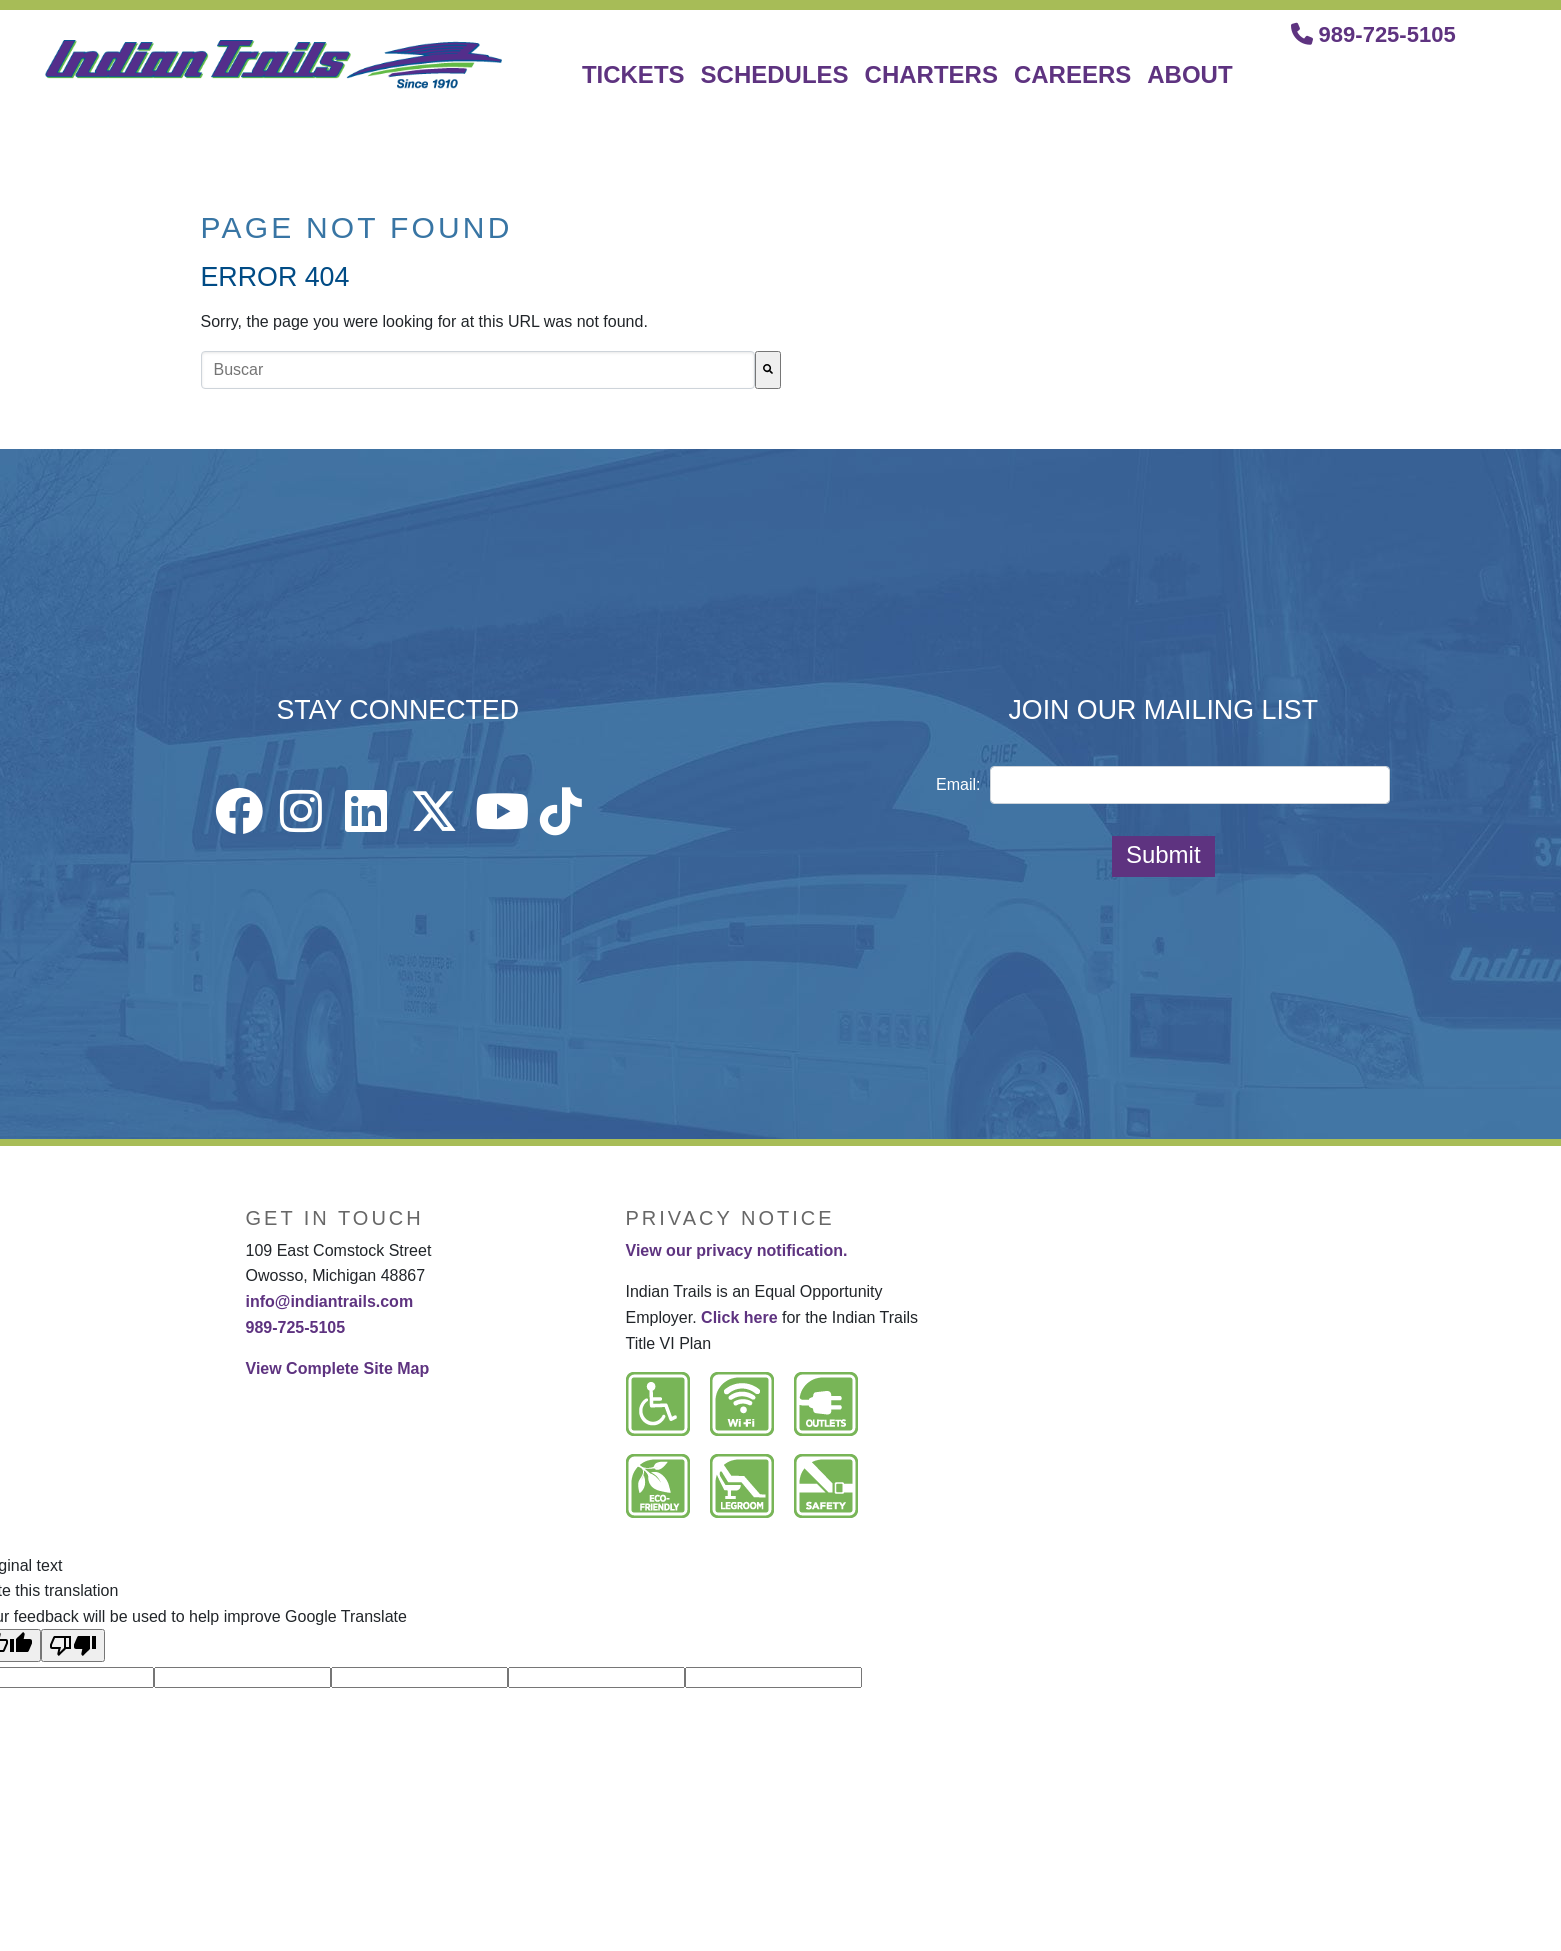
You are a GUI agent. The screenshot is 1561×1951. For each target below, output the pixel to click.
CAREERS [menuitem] (1072, 74)
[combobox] (478, 370)
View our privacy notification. (737, 1250)
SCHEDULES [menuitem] (775, 74)
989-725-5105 (1373, 34)
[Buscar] (768, 370)
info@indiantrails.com (330, 1301)
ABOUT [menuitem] (1189, 74)
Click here (739, 1317)
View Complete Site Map (338, 1368)
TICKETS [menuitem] (633, 74)
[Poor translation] (73, 1645)
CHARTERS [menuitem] (931, 74)
